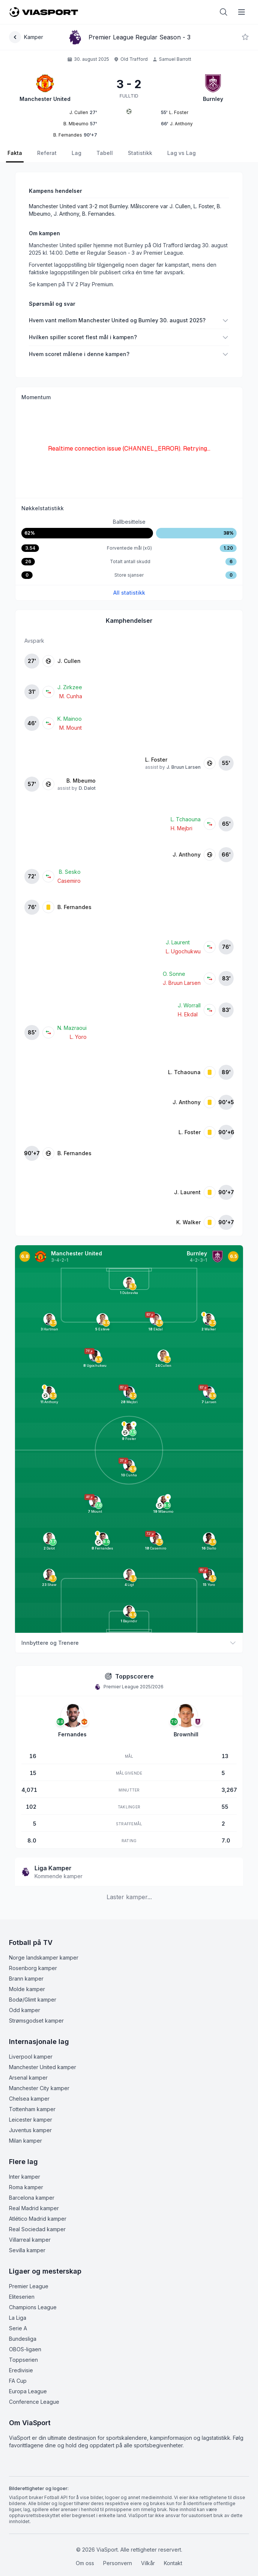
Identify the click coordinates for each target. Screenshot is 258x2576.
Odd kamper (24, 2010)
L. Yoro (78, 1037)
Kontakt (173, 2563)
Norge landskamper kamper (43, 1957)
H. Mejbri (181, 828)
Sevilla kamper (27, 2250)
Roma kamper (26, 2187)
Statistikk (140, 153)
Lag (76, 153)
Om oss (85, 2563)
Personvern (117, 2563)
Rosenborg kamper (33, 1968)
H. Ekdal (188, 1014)
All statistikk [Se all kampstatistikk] (129, 592)
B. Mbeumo (81, 780)
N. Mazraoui (72, 1028)
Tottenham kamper (32, 2109)
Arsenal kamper (28, 2077)
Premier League (28, 2286)
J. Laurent (178, 942)
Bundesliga (22, 2339)
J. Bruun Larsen (183, 767)
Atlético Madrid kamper (37, 2218)
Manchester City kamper (39, 2088)
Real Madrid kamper (34, 2208)
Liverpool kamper (30, 2056)
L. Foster (156, 759)
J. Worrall (189, 1005)
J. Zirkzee (69, 687)
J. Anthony (186, 854)
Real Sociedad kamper (37, 2229)
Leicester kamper (30, 2119)
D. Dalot (87, 788)
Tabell (104, 153)
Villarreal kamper (30, 2239)
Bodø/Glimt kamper (32, 1999)
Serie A (18, 2328)
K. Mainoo (69, 718)
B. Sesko (70, 872)
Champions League (33, 2307)
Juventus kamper (30, 2130)
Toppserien (23, 2360)
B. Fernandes (74, 907)
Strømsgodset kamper (36, 2020)
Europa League (28, 2391)
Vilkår (148, 2563)
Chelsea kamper (29, 2098)
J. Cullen (69, 661)
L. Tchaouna (186, 819)
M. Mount (70, 727)
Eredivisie (21, 2370)
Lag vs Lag (181, 153)
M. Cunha (70, 696)
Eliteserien (21, 2296)
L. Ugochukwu (183, 951)
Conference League (34, 2402)
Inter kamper (24, 2176)
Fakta (15, 153)
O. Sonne (174, 974)
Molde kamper (27, 1989)
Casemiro (69, 881)
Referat (47, 153)
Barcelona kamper (31, 2197)
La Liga (17, 2317)
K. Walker (188, 1222)
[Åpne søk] (223, 12)
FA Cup (18, 2381)
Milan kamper (25, 2140)
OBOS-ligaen (25, 2349)
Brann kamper (26, 1978)
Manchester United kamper (42, 2067)
